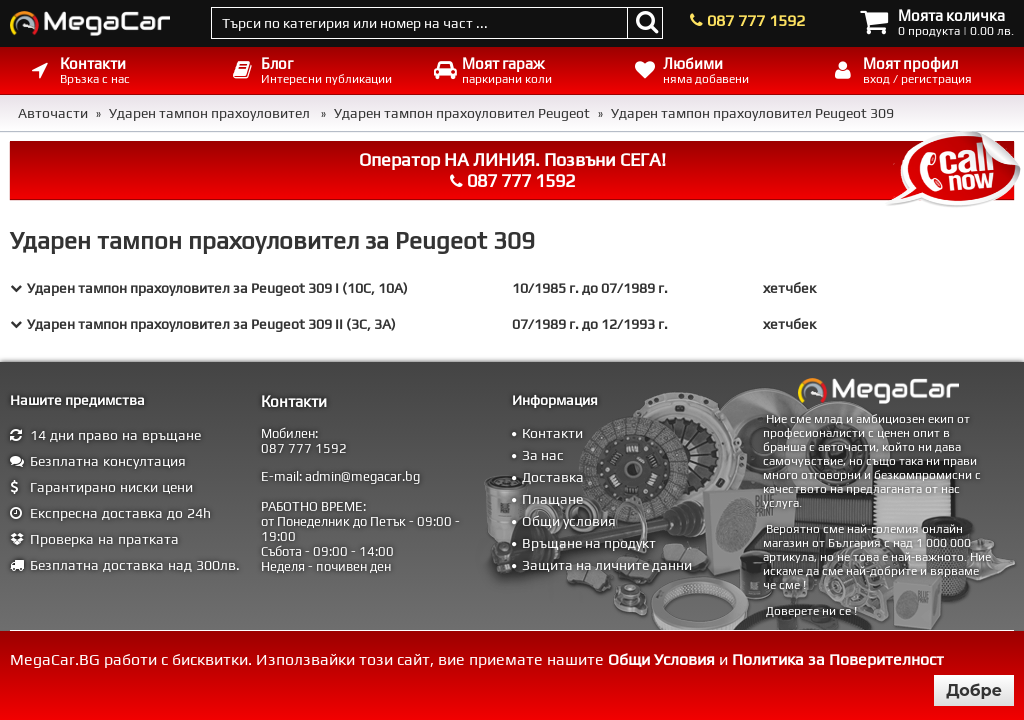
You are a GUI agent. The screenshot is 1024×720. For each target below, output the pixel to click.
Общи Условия (661, 659)
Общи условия (569, 521)
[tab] (512, 288)
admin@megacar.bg (362, 476)
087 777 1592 (756, 20)
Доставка (553, 477)
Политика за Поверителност (838, 659)
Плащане (552, 499)
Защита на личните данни (607, 565)
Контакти (552, 433)
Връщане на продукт (589, 543)
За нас (543, 455)
